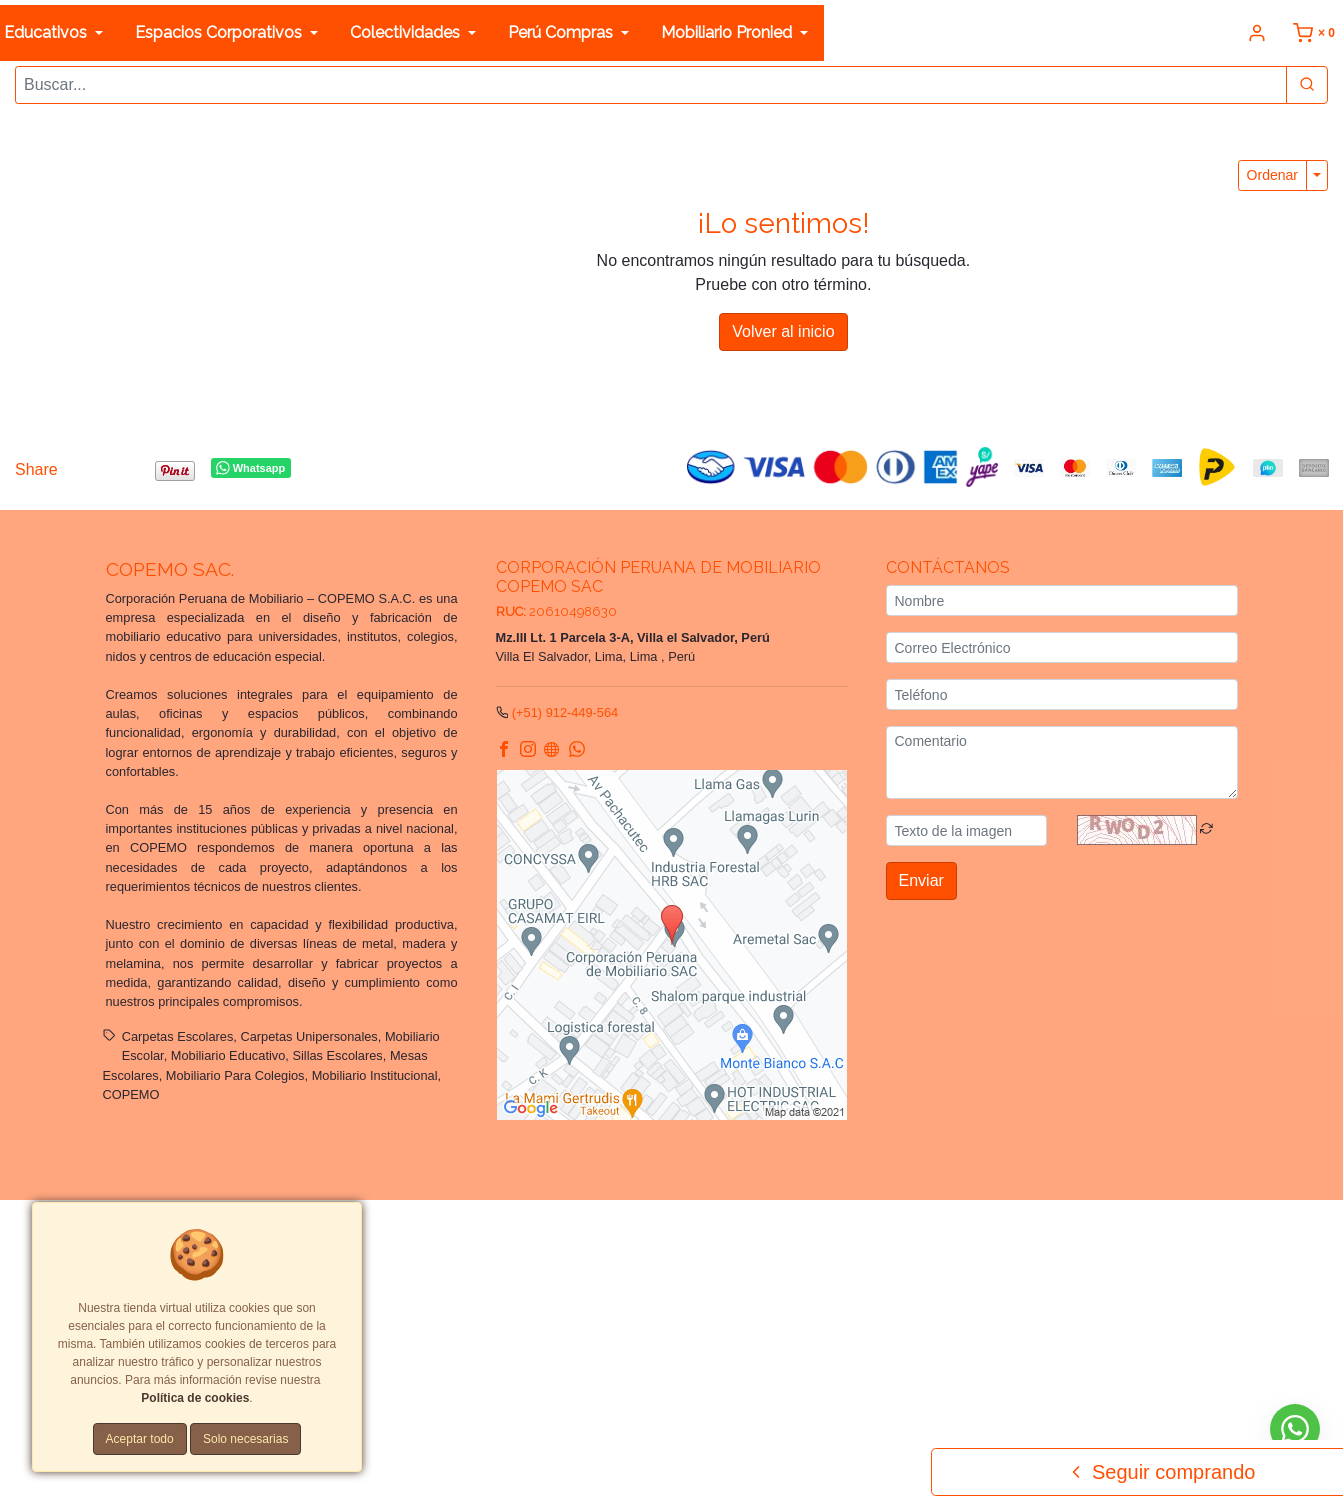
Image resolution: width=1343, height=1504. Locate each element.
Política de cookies (195, 1398)
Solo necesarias (245, 1439)
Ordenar (1272, 173)
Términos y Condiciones (745, 1227)
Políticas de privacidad (887, 1227)
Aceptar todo (140, 1439)
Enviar (921, 878)
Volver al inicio (783, 329)
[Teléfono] (1062, 692)
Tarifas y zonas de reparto (462, 1246)
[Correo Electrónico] (1062, 645)
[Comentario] (1062, 760)
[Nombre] (1062, 598)
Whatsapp (250, 466)
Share (36, 467)
